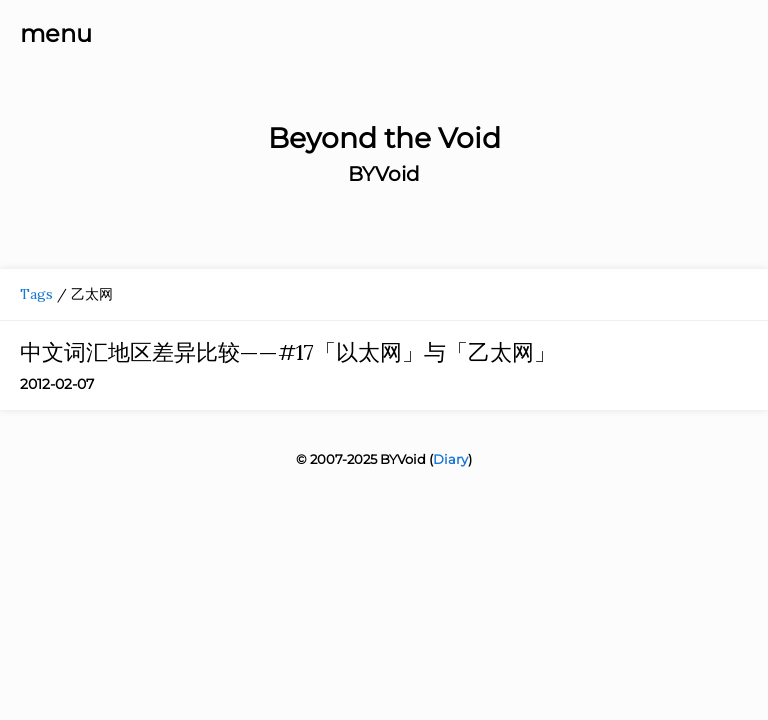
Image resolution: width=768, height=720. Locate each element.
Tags (36, 294)
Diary (450, 459)
